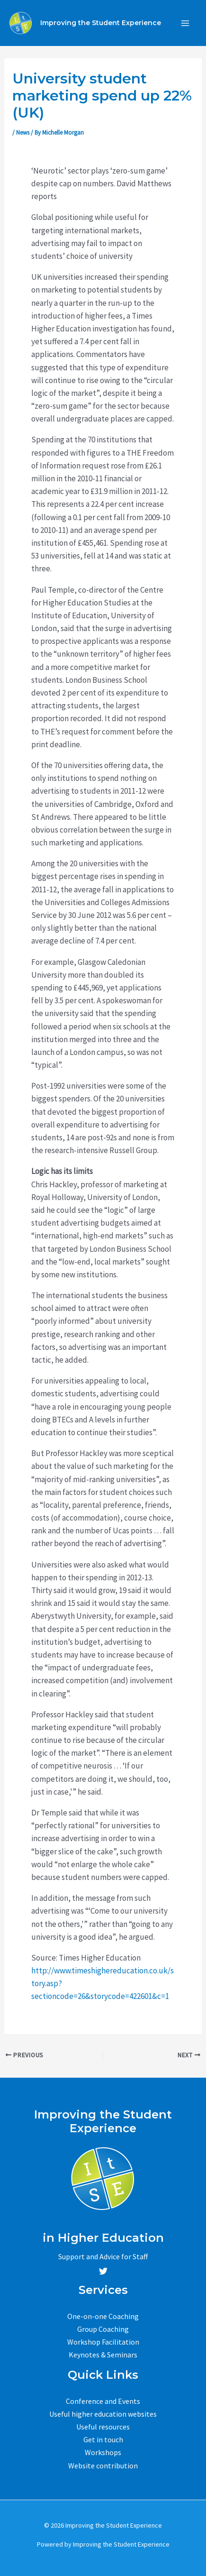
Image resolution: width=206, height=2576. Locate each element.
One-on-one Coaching (103, 2316)
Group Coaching (103, 2329)
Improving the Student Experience (100, 22)
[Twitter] (103, 2271)
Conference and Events (103, 2401)
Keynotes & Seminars (103, 2354)
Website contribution (103, 2465)
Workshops (103, 2452)
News (22, 132)
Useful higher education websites (103, 2414)
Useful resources (103, 2426)
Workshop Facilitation (103, 2342)
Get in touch (103, 2439)
